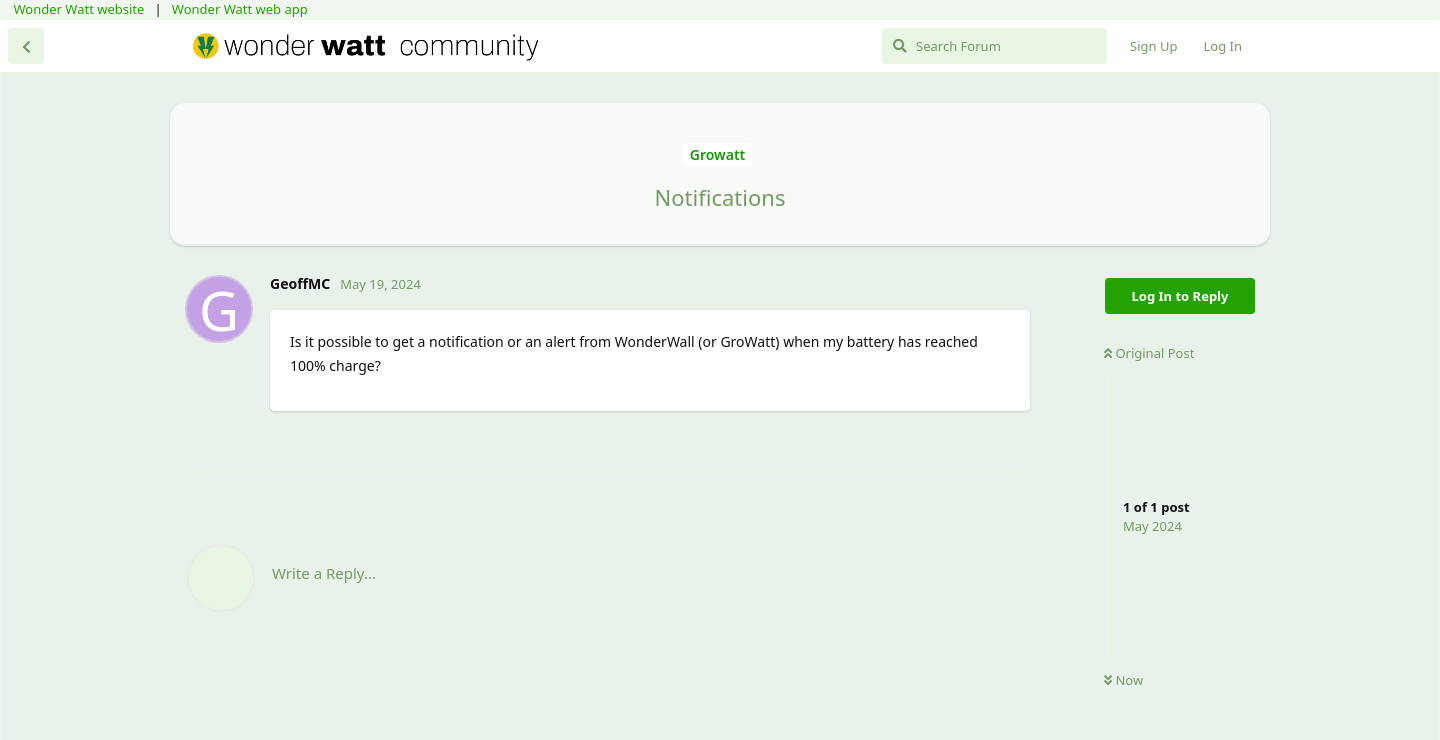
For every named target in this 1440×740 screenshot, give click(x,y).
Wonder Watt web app (240, 9)
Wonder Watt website (79, 9)
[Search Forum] (994, 46)
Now (1123, 680)
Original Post (1149, 353)
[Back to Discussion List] (26, 46)
